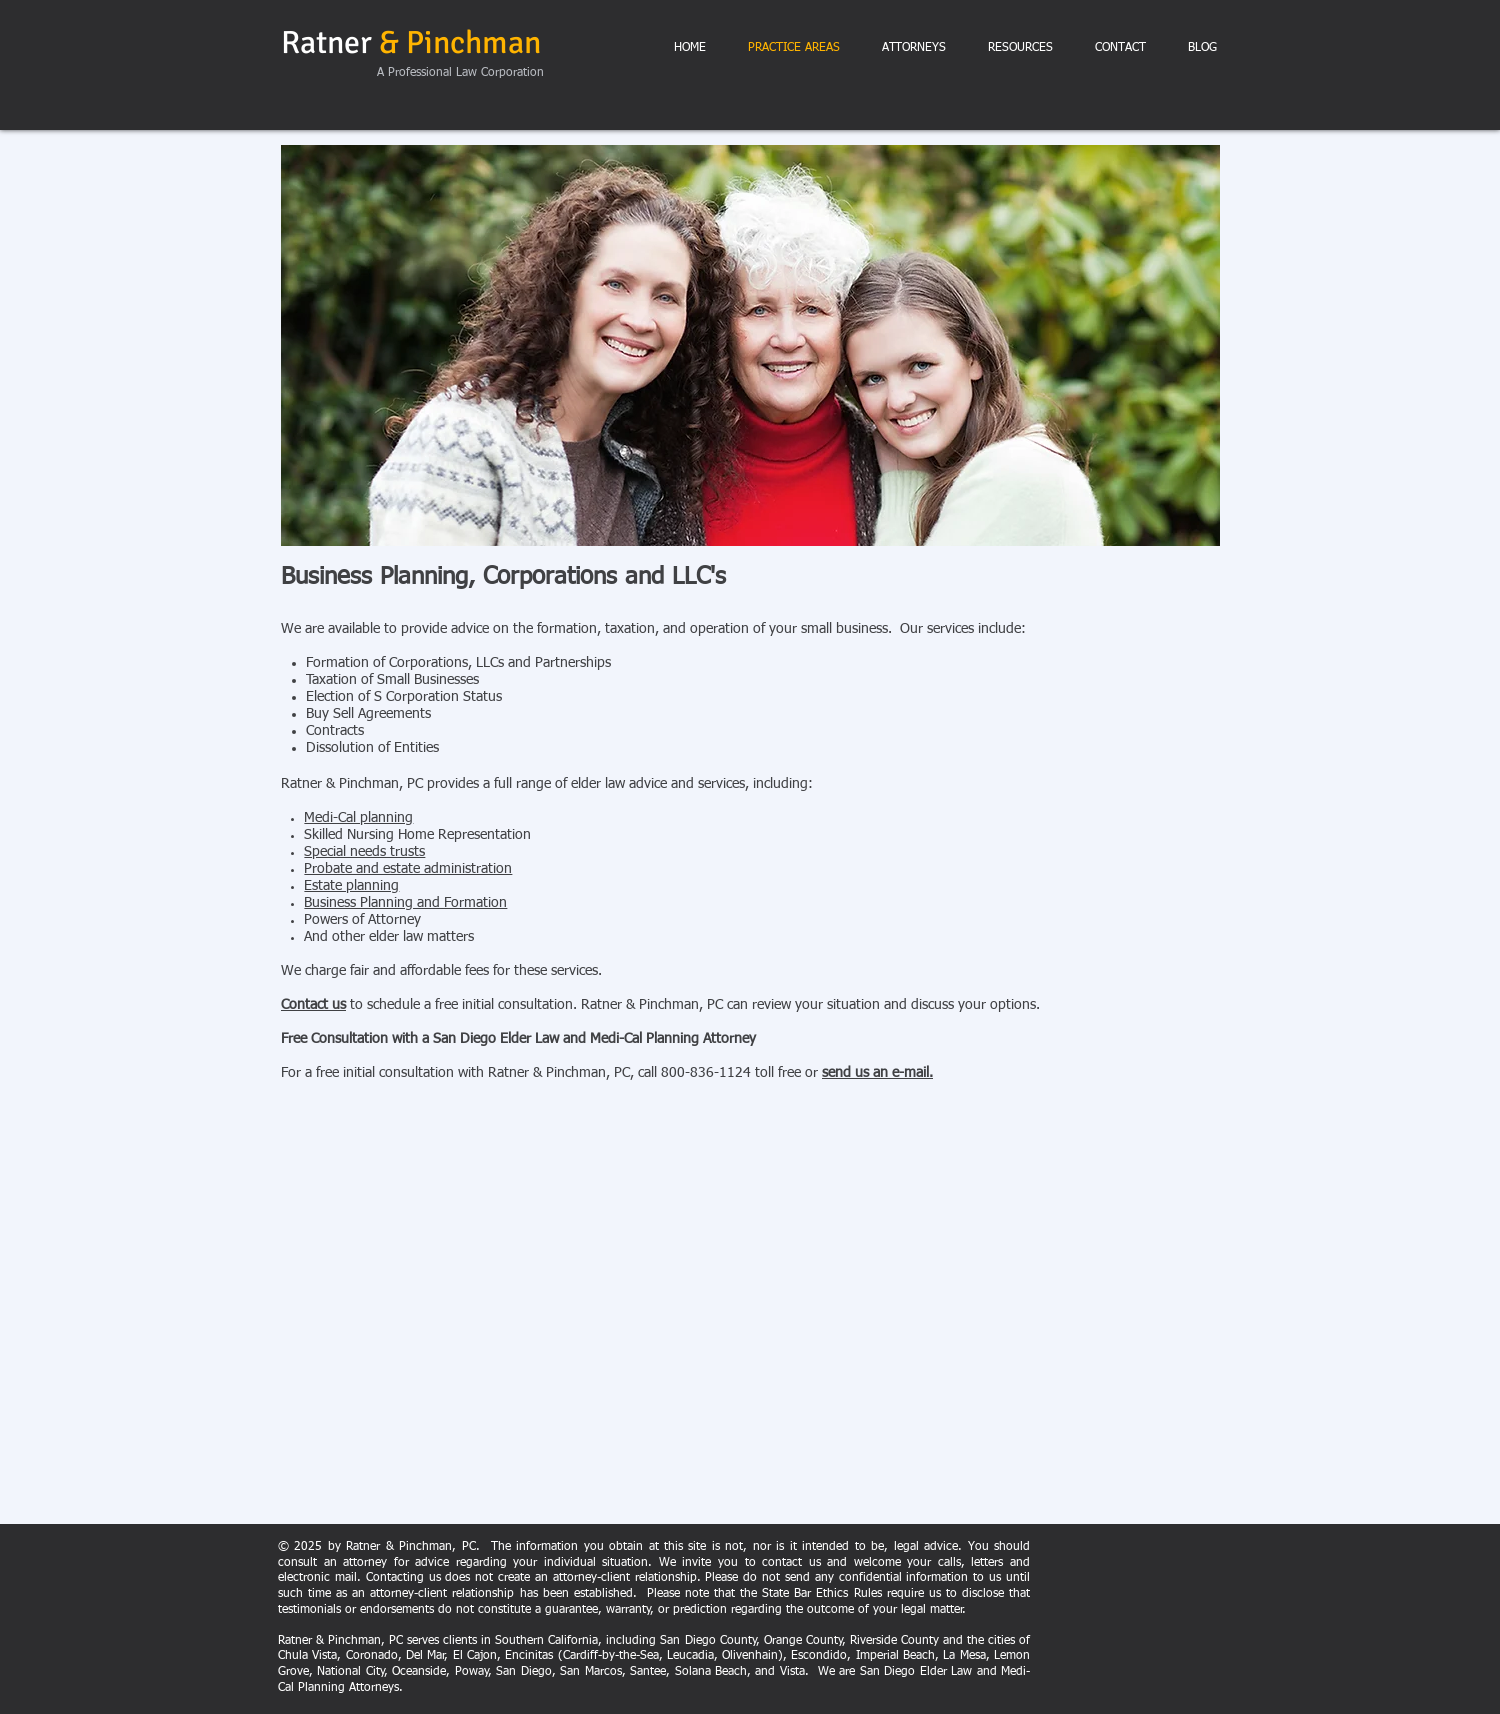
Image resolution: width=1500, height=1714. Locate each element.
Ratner (411, 42)
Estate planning (351, 886)
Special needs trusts (364, 852)
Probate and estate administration (408, 869)
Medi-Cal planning (358, 818)
